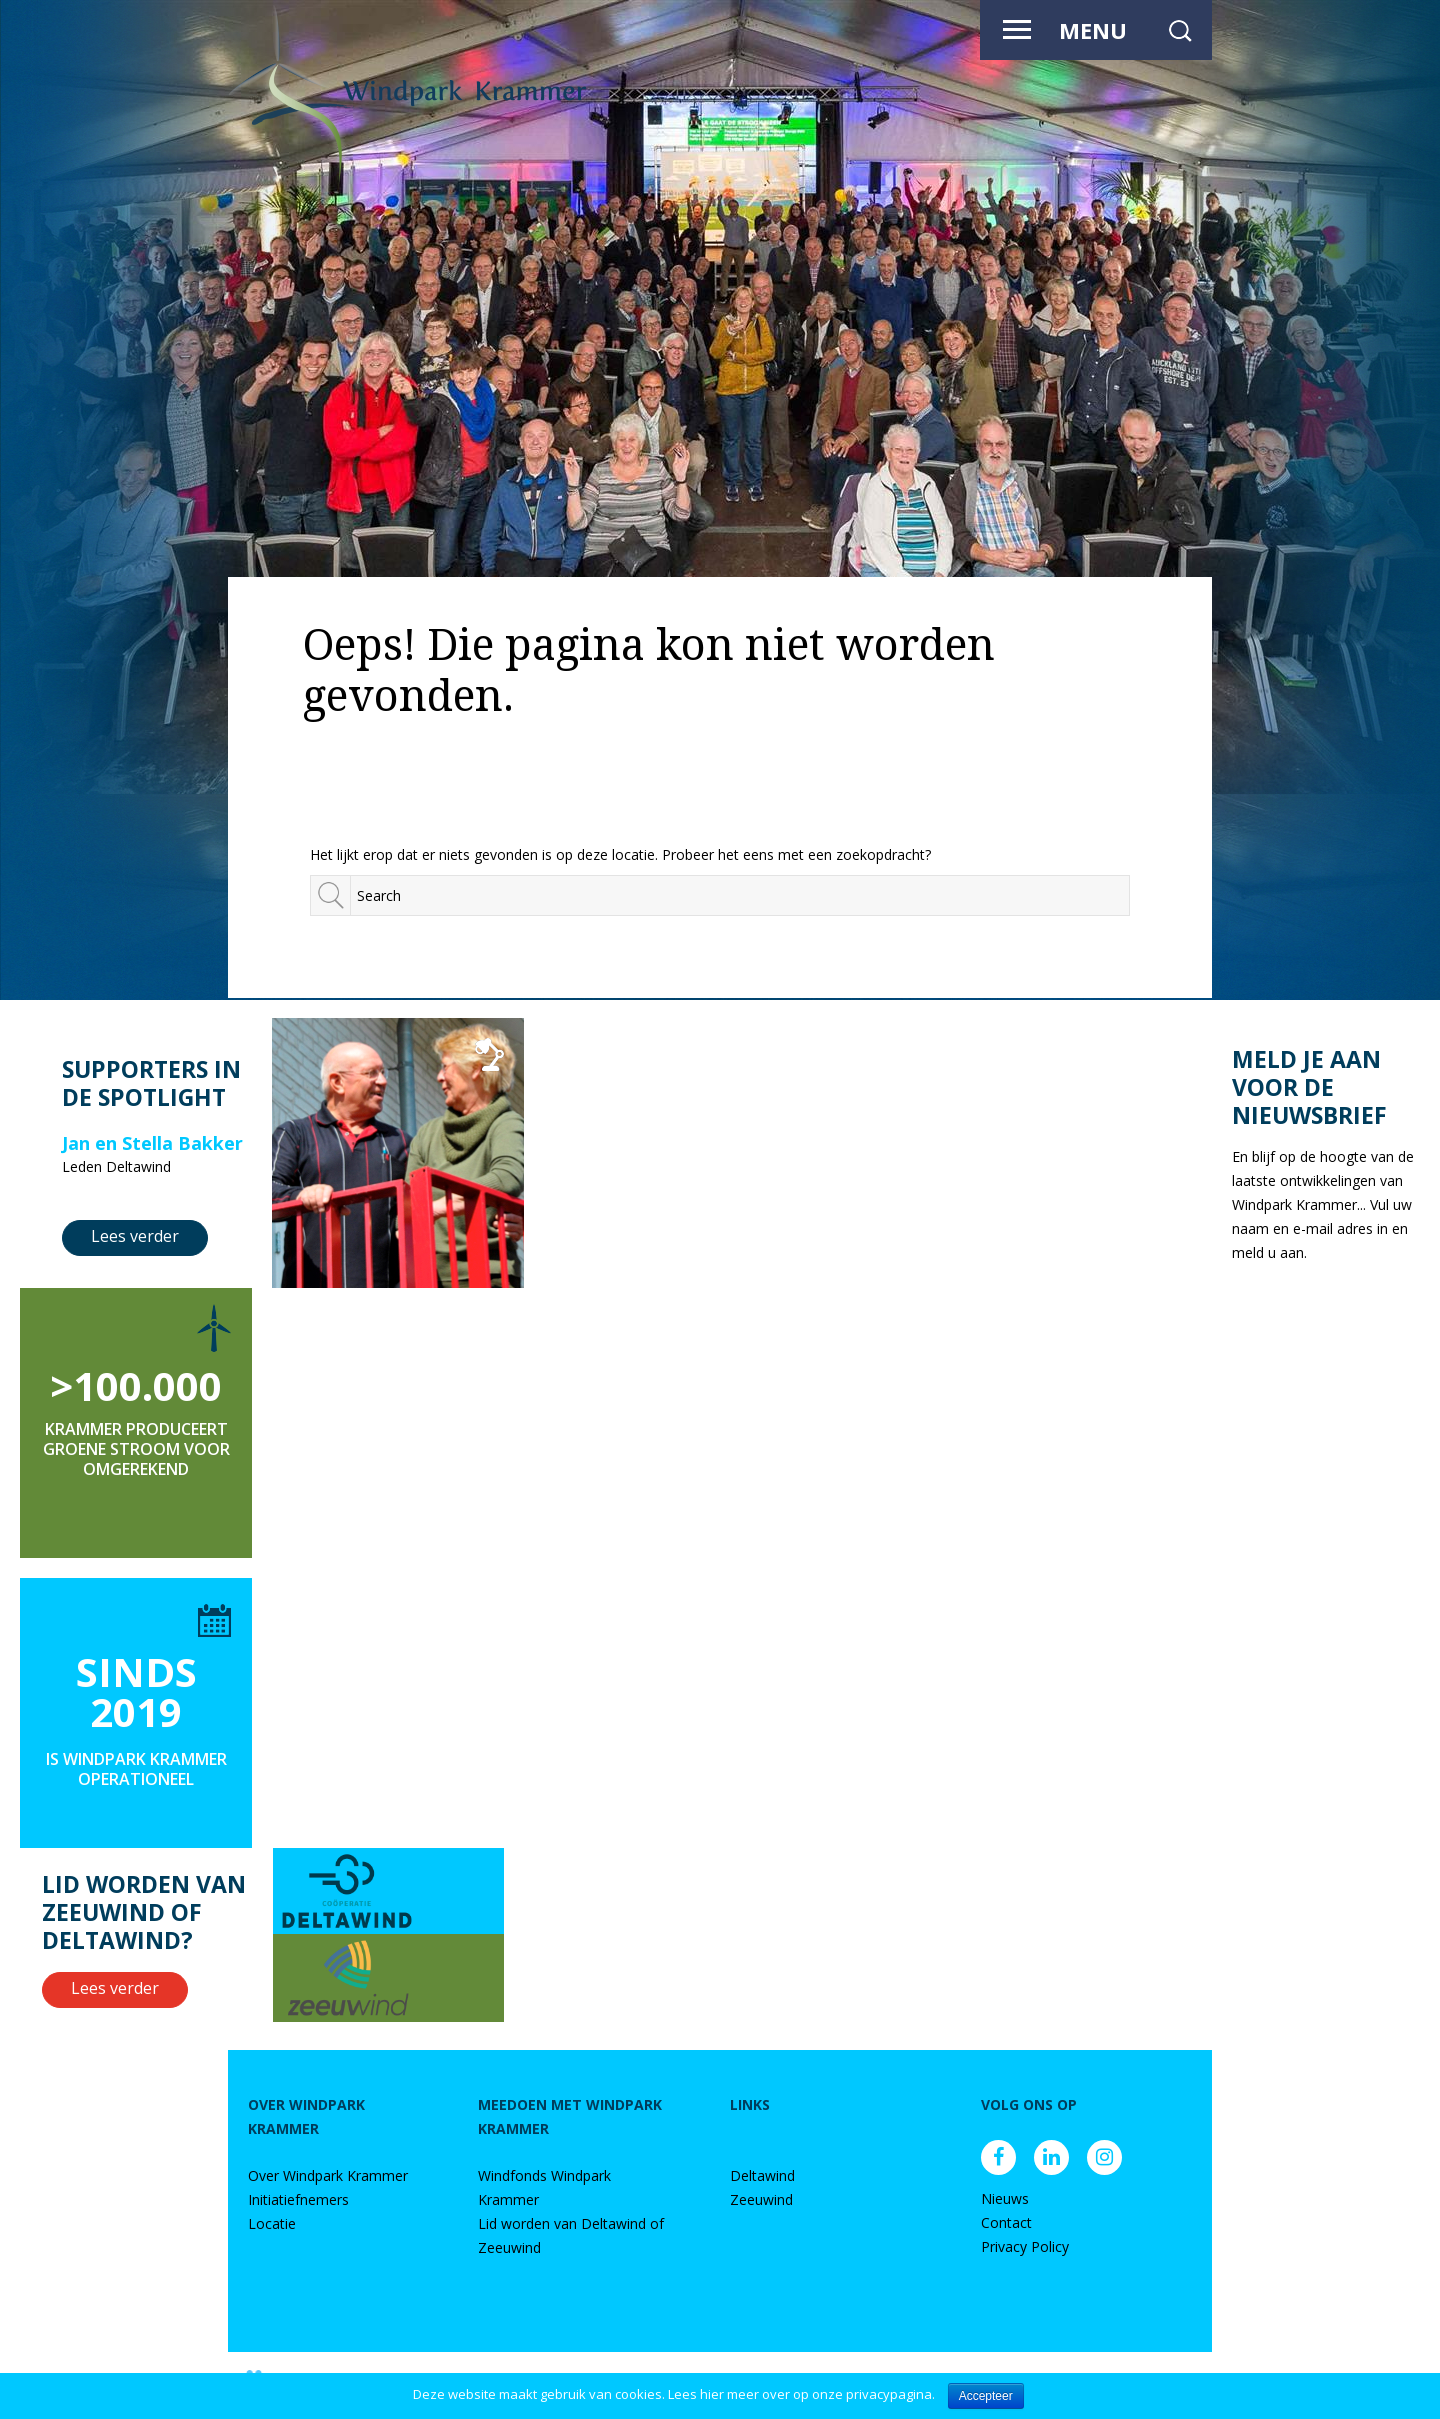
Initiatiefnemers (298, 2199)
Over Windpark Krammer (328, 2175)
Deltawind (762, 2175)
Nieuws (1005, 2198)
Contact (1006, 2222)
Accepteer (986, 2396)
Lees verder (135, 1236)
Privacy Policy (1025, 2246)
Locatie (272, 2223)
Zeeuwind (761, 2199)
